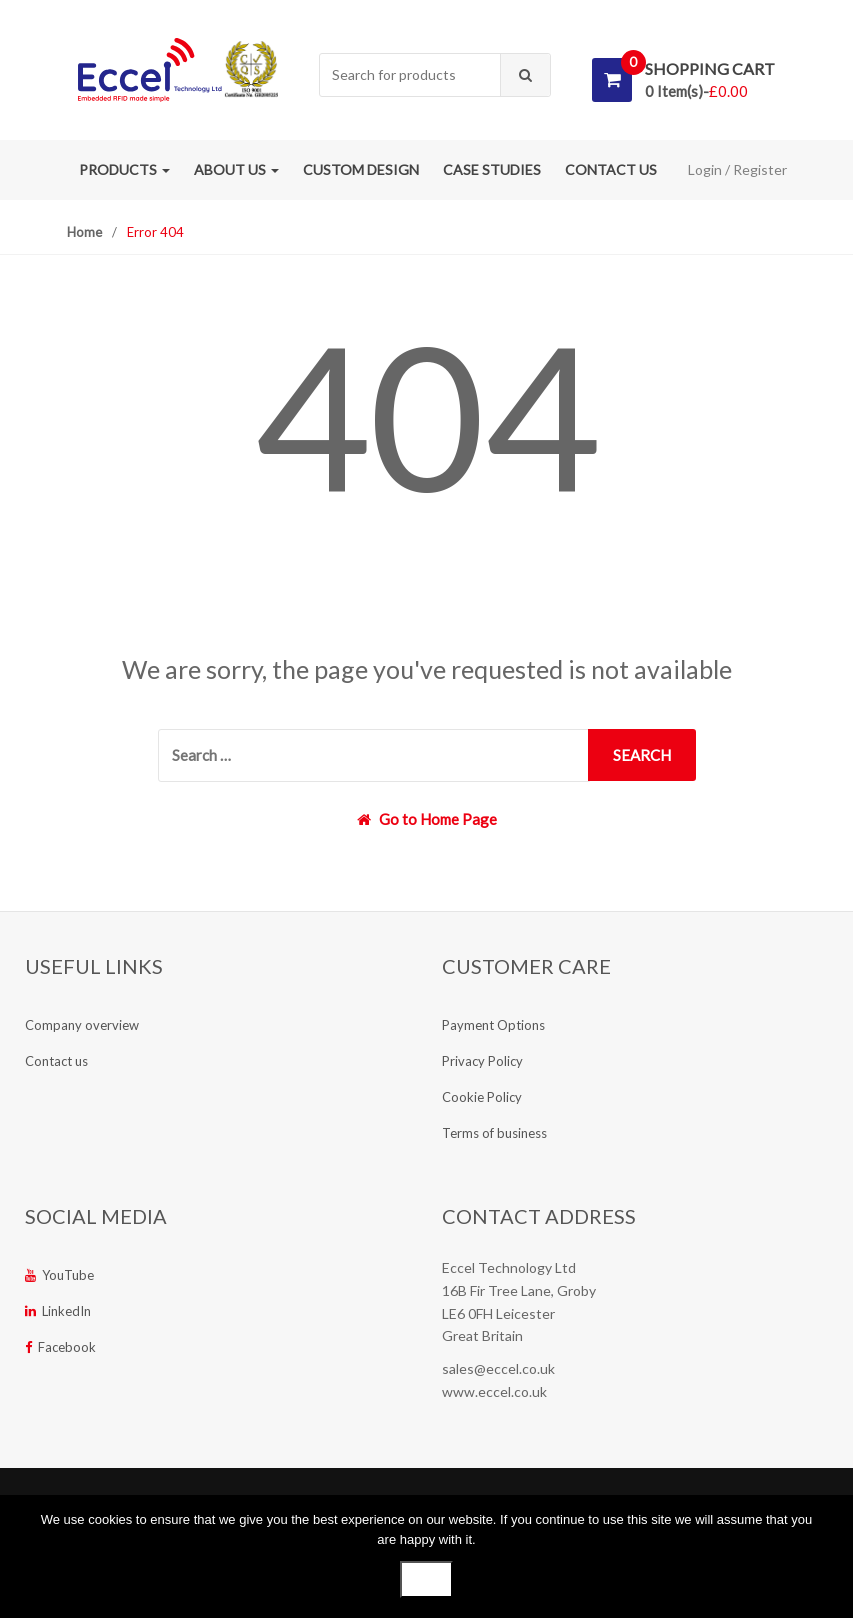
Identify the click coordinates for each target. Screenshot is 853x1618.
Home (84, 232)
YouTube (59, 1275)
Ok (426, 1579)
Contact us (611, 169)
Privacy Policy (482, 1061)
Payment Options (493, 1025)
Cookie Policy (482, 1097)
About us (236, 169)
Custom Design (361, 169)
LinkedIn (58, 1311)
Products (124, 169)
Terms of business (494, 1133)
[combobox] (410, 75)
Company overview (82, 1025)
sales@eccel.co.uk (498, 1368)
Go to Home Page (427, 819)
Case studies (492, 169)
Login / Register (737, 169)
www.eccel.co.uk (494, 1391)
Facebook (60, 1347)
